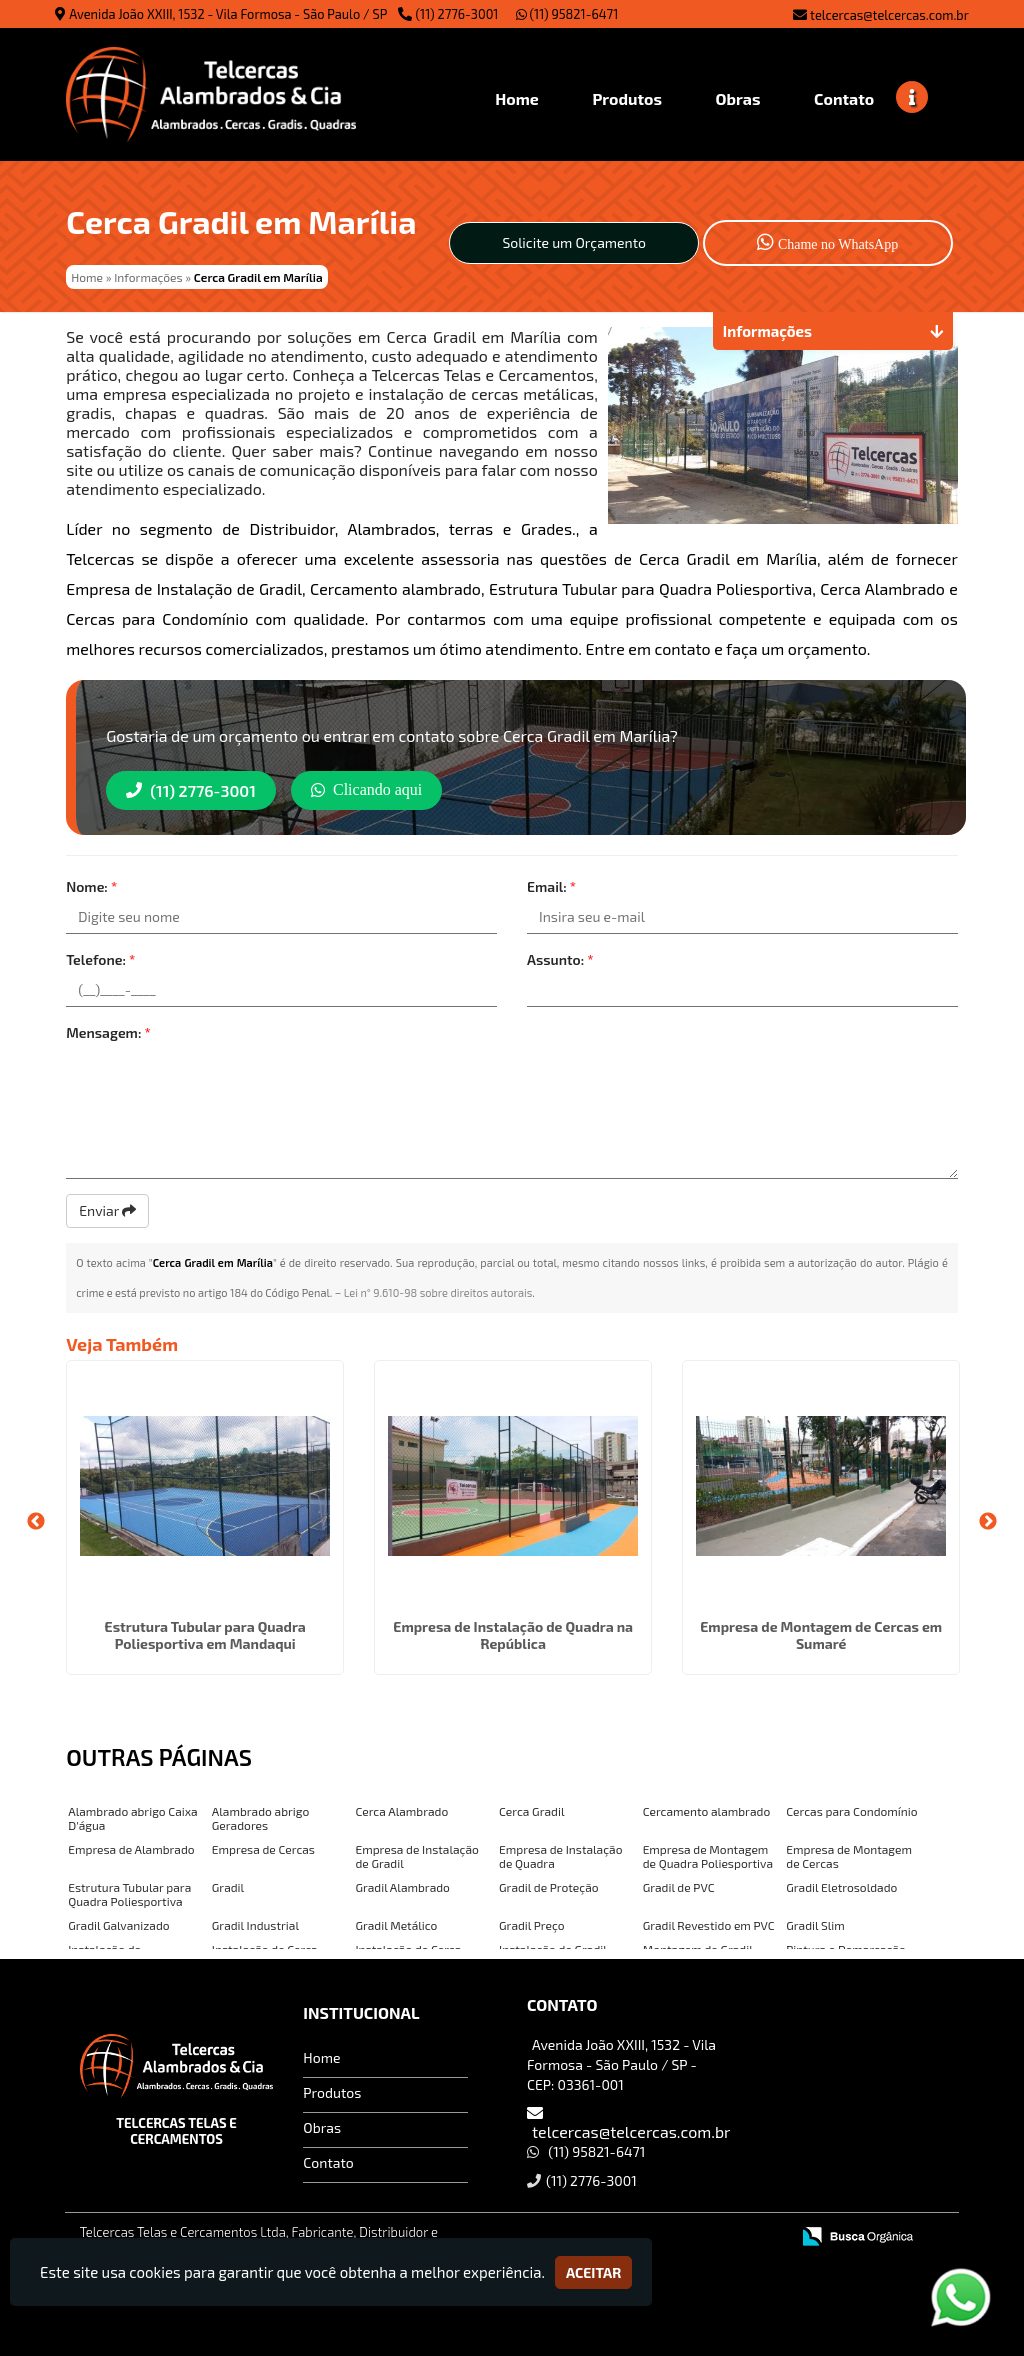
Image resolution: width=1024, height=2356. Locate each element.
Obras (322, 2127)
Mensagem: (108, 1032)
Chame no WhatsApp (827, 241)
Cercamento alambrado (707, 1811)
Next (988, 1522)
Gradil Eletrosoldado (841, 1887)
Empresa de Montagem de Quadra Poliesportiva (708, 1856)
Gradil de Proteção (549, 1887)
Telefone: (100, 959)
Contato (328, 2162)
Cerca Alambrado (401, 1811)
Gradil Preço (532, 1925)
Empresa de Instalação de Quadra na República (513, 1635)
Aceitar (593, 2272)
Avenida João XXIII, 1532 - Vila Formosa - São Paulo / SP (228, 14)
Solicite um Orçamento (574, 242)
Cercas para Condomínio (851, 1811)
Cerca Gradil (531, 1811)
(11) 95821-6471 (567, 14)
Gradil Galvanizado (118, 1925)
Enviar (107, 1210)
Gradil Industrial (255, 1925)
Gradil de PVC (679, 1887)
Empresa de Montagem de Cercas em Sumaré (821, 1635)
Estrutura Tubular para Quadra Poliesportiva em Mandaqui (205, 1635)
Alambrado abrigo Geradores (260, 1818)
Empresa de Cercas (263, 1849)
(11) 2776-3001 (457, 14)
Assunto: (560, 959)
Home (321, 2057)
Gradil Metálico (396, 1925)
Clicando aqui (366, 789)
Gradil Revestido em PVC (709, 1925)
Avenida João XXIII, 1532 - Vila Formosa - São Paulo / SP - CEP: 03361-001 (621, 2064)
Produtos (332, 2092)
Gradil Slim (815, 1925)
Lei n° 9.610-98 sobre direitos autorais (438, 1292)
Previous (36, 1522)
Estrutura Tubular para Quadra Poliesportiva (129, 1894)
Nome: (91, 886)
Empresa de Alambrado (131, 1849)
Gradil (228, 1887)
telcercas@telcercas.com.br (889, 15)
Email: (551, 886)
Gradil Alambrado (402, 1887)
